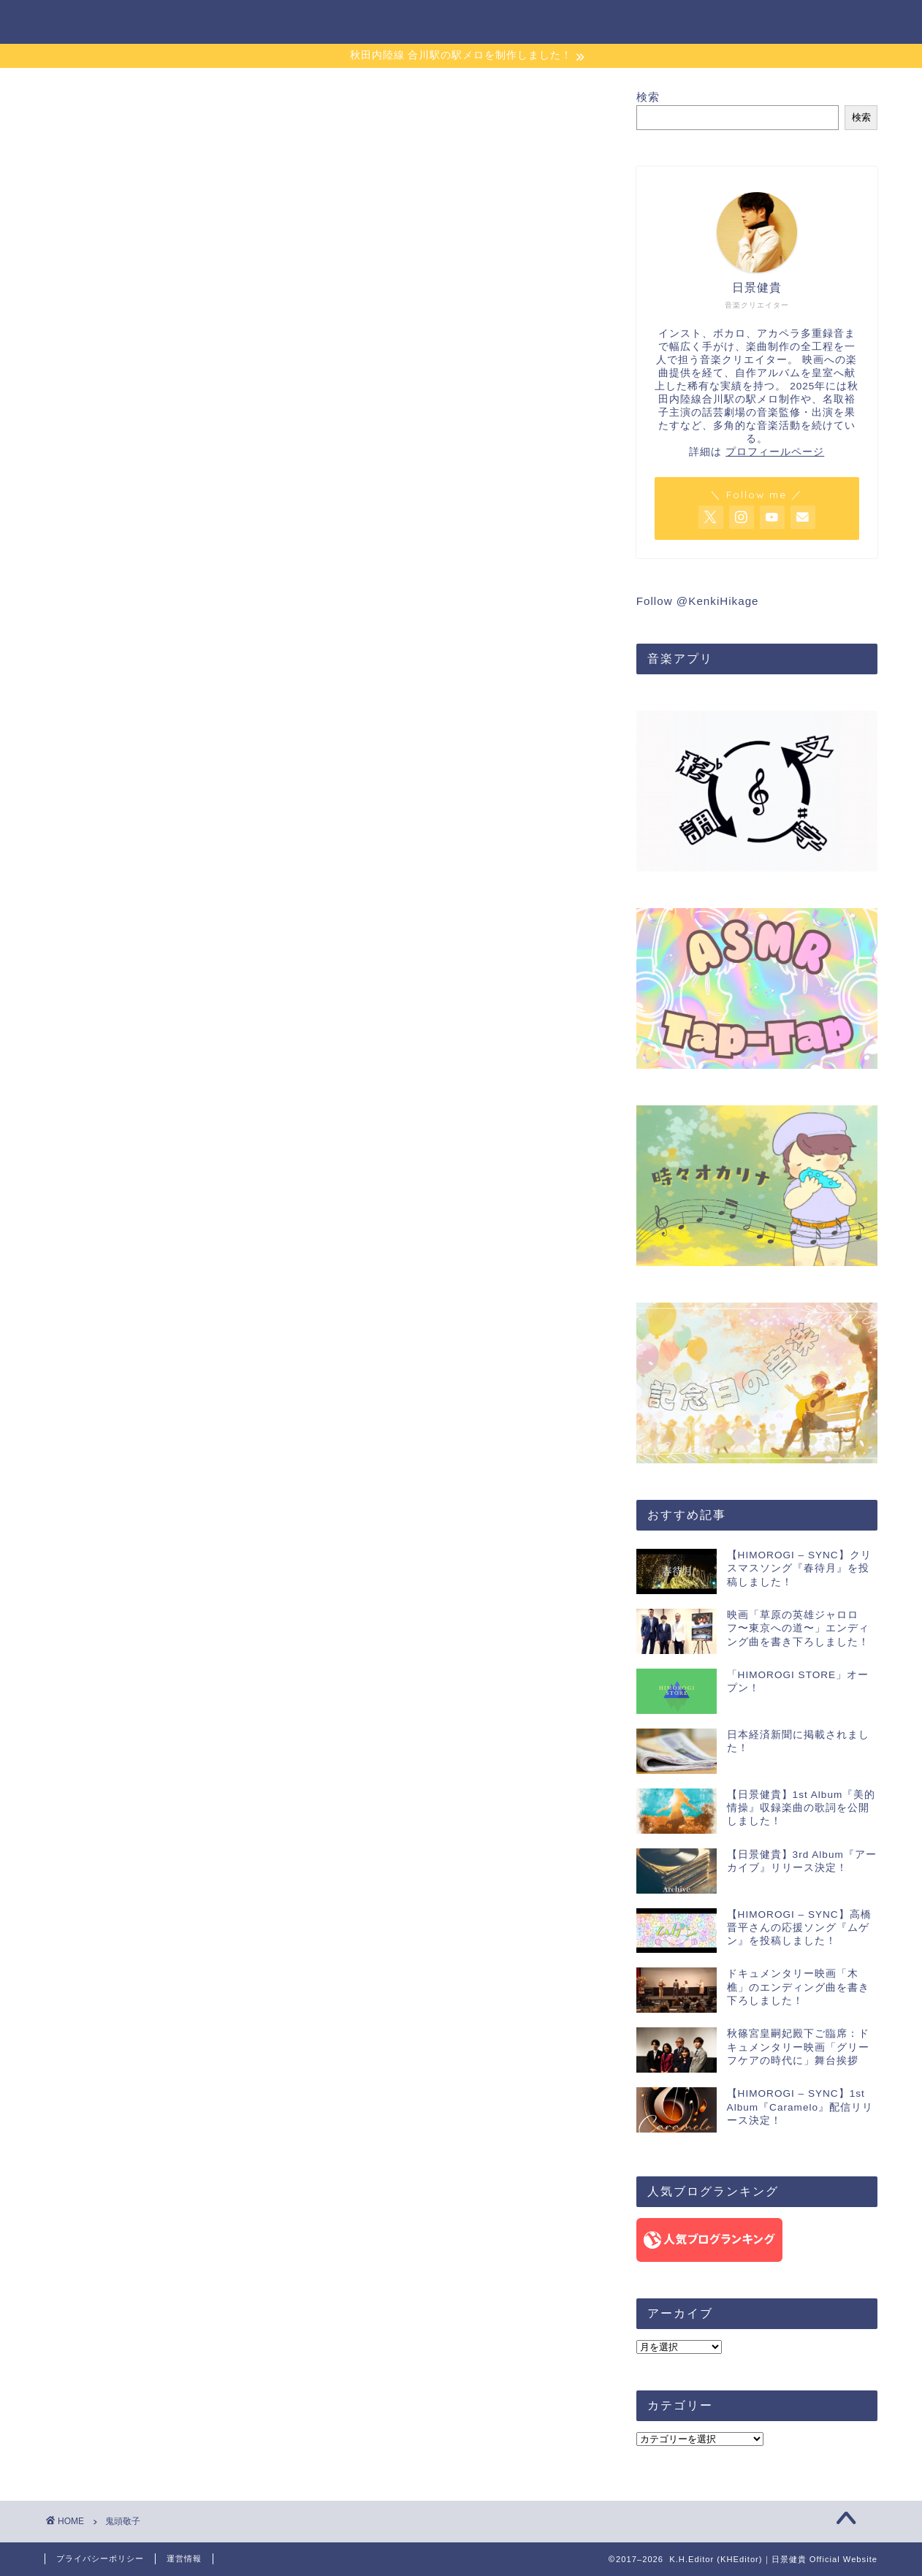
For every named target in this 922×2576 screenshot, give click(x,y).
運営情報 (184, 2558)
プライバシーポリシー (100, 2558)
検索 (648, 97)
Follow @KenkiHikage (697, 601)
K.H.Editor (82, 21)
